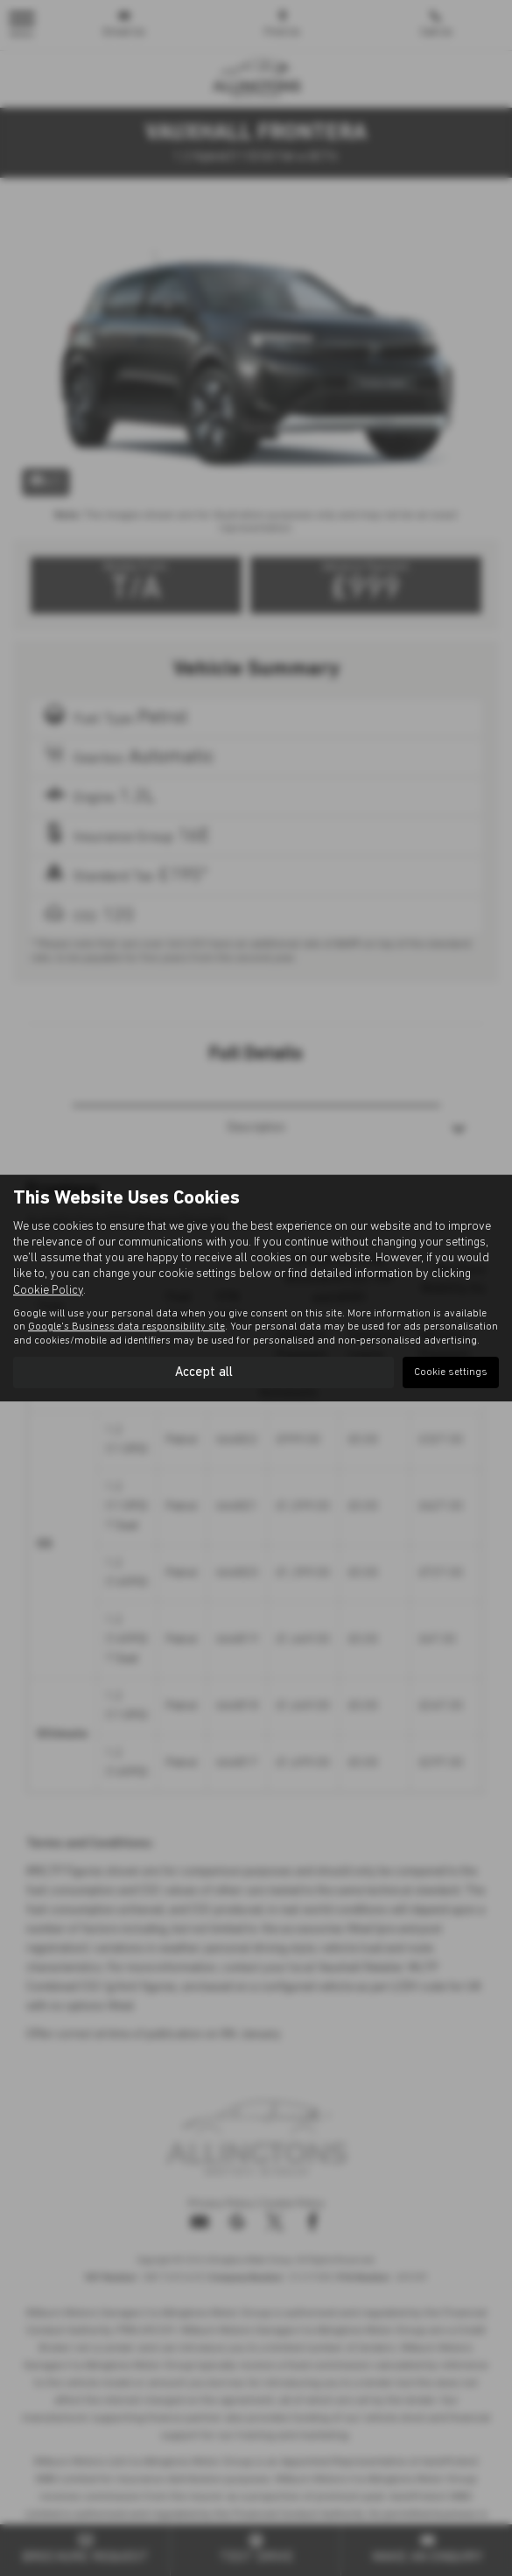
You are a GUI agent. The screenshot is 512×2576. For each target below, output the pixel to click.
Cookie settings (450, 1372)
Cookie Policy (48, 1289)
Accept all (203, 1372)
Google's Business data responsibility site (126, 1327)
